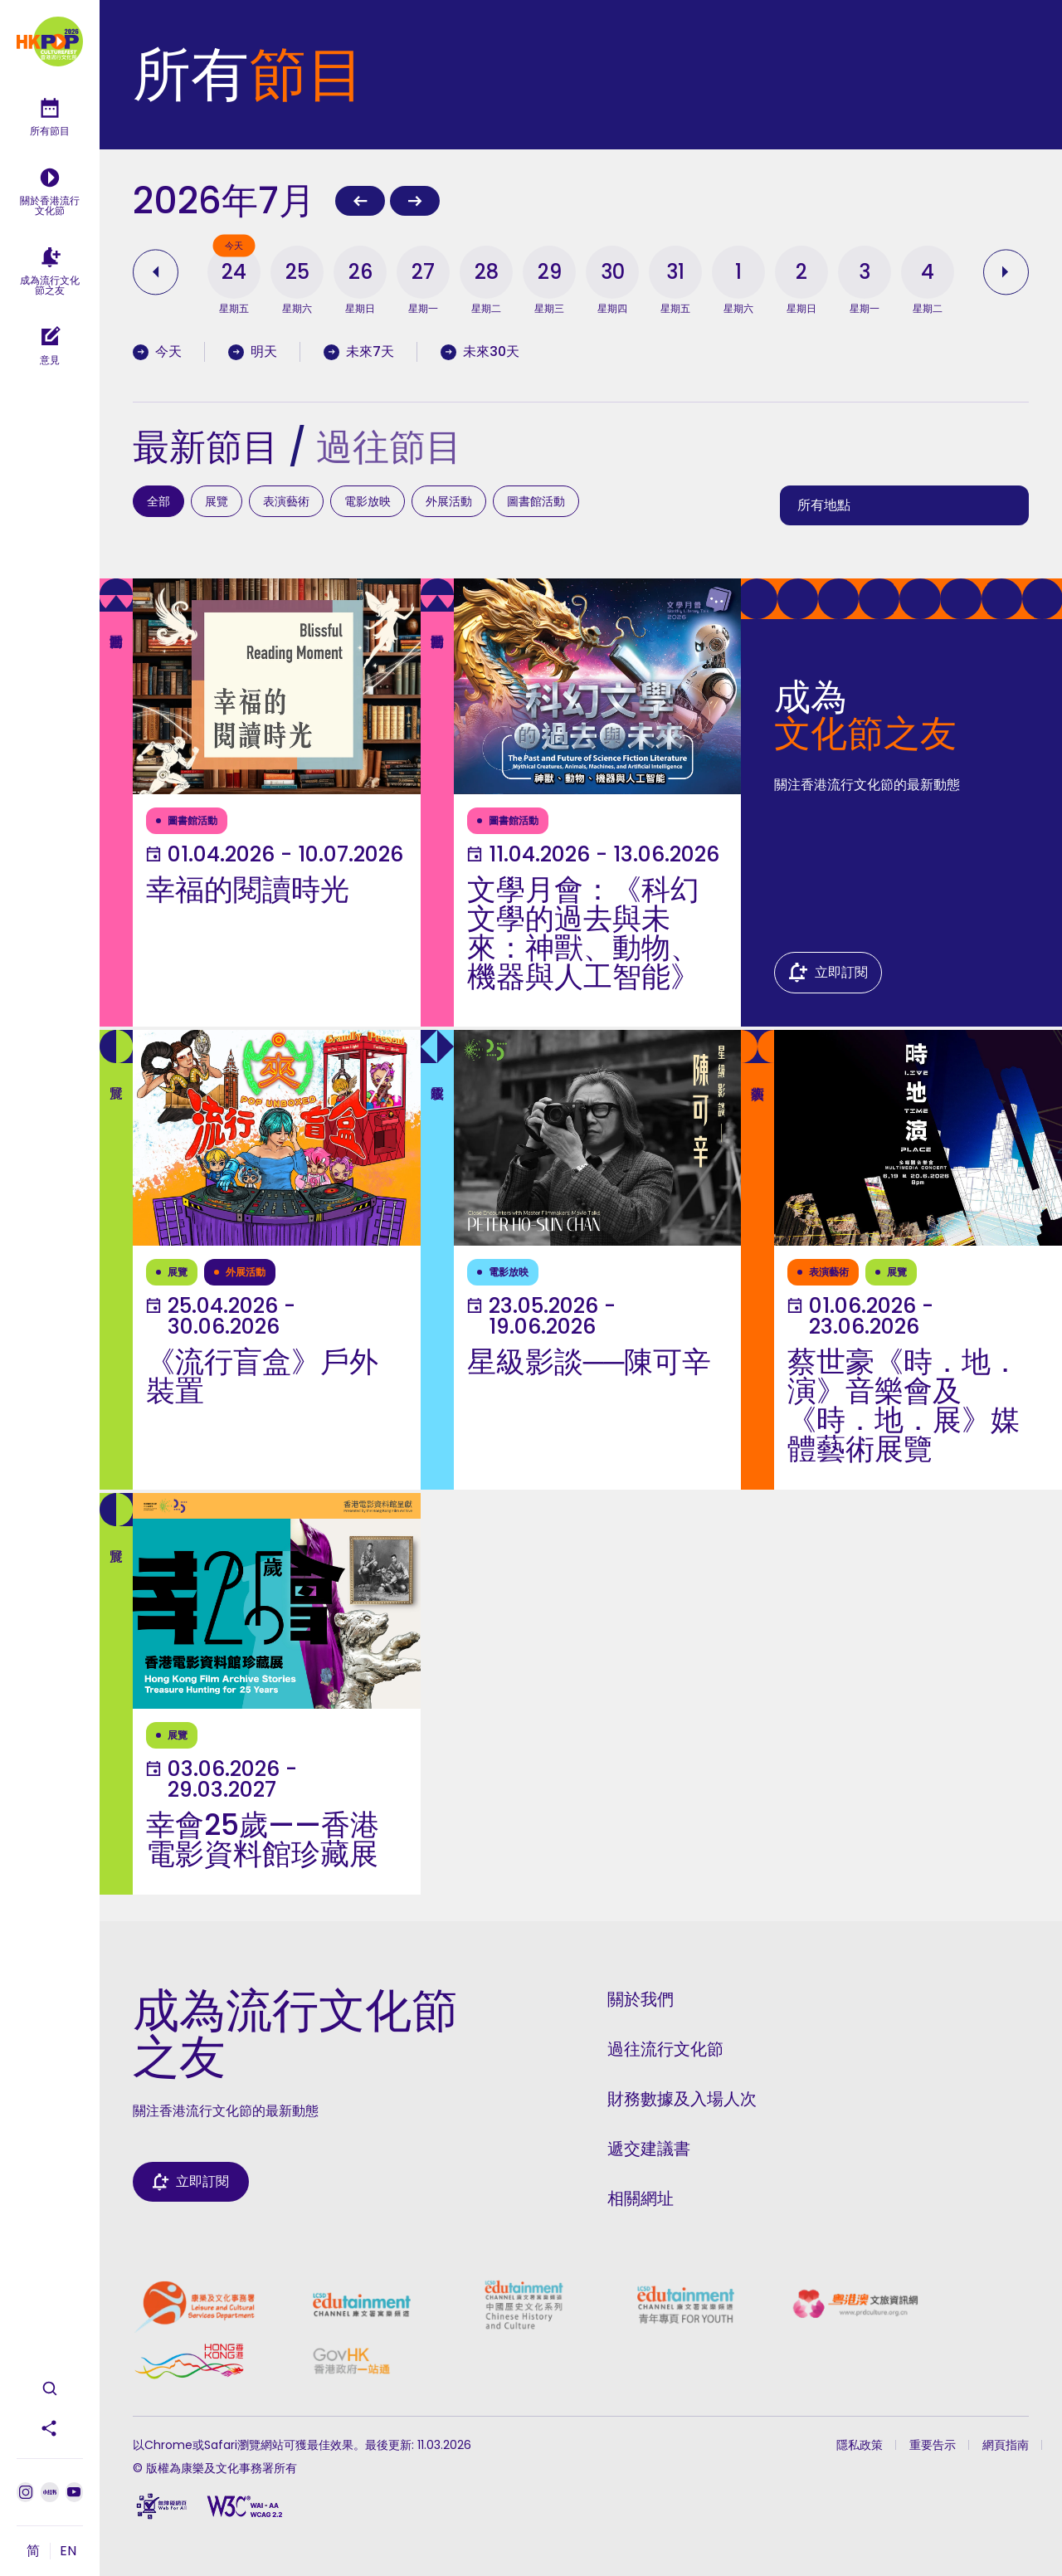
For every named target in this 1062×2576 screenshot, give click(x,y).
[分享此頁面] (50, 2428)
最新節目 (206, 447)
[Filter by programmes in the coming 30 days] (492, 352)
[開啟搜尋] (50, 2388)
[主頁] (50, 41)
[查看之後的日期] (1002, 272)
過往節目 (389, 447)
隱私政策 (859, 2445)
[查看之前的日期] (159, 272)
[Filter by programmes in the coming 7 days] (370, 352)
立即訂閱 (841, 972)
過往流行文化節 (665, 2049)
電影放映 (367, 501)
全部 (158, 501)
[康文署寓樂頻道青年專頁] (686, 2304)
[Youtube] (74, 2492)
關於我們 (640, 1999)
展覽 (216, 501)
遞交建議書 (648, 2148)
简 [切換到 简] (33, 2550)
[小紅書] (49, 2492)
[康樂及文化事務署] (194, 2304)
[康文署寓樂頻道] (361, 2304)
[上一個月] (360, 201)
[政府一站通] (351, 2361)
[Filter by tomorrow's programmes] (264, 352)
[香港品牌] (189, 2361)
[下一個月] (415, 201)
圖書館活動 (536, 501)
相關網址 (640, 2198)
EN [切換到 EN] (68, 2550)
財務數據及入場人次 (682, 2098)
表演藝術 (286, 501)
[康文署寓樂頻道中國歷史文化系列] (524, 2304)
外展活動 (449, 501)
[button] (234, 272)
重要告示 (932, 2445)
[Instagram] (25, 2492)
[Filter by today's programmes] (169, 352)
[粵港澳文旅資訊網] (855, 2304)
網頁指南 (1005, 2445)
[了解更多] (260, 802)
